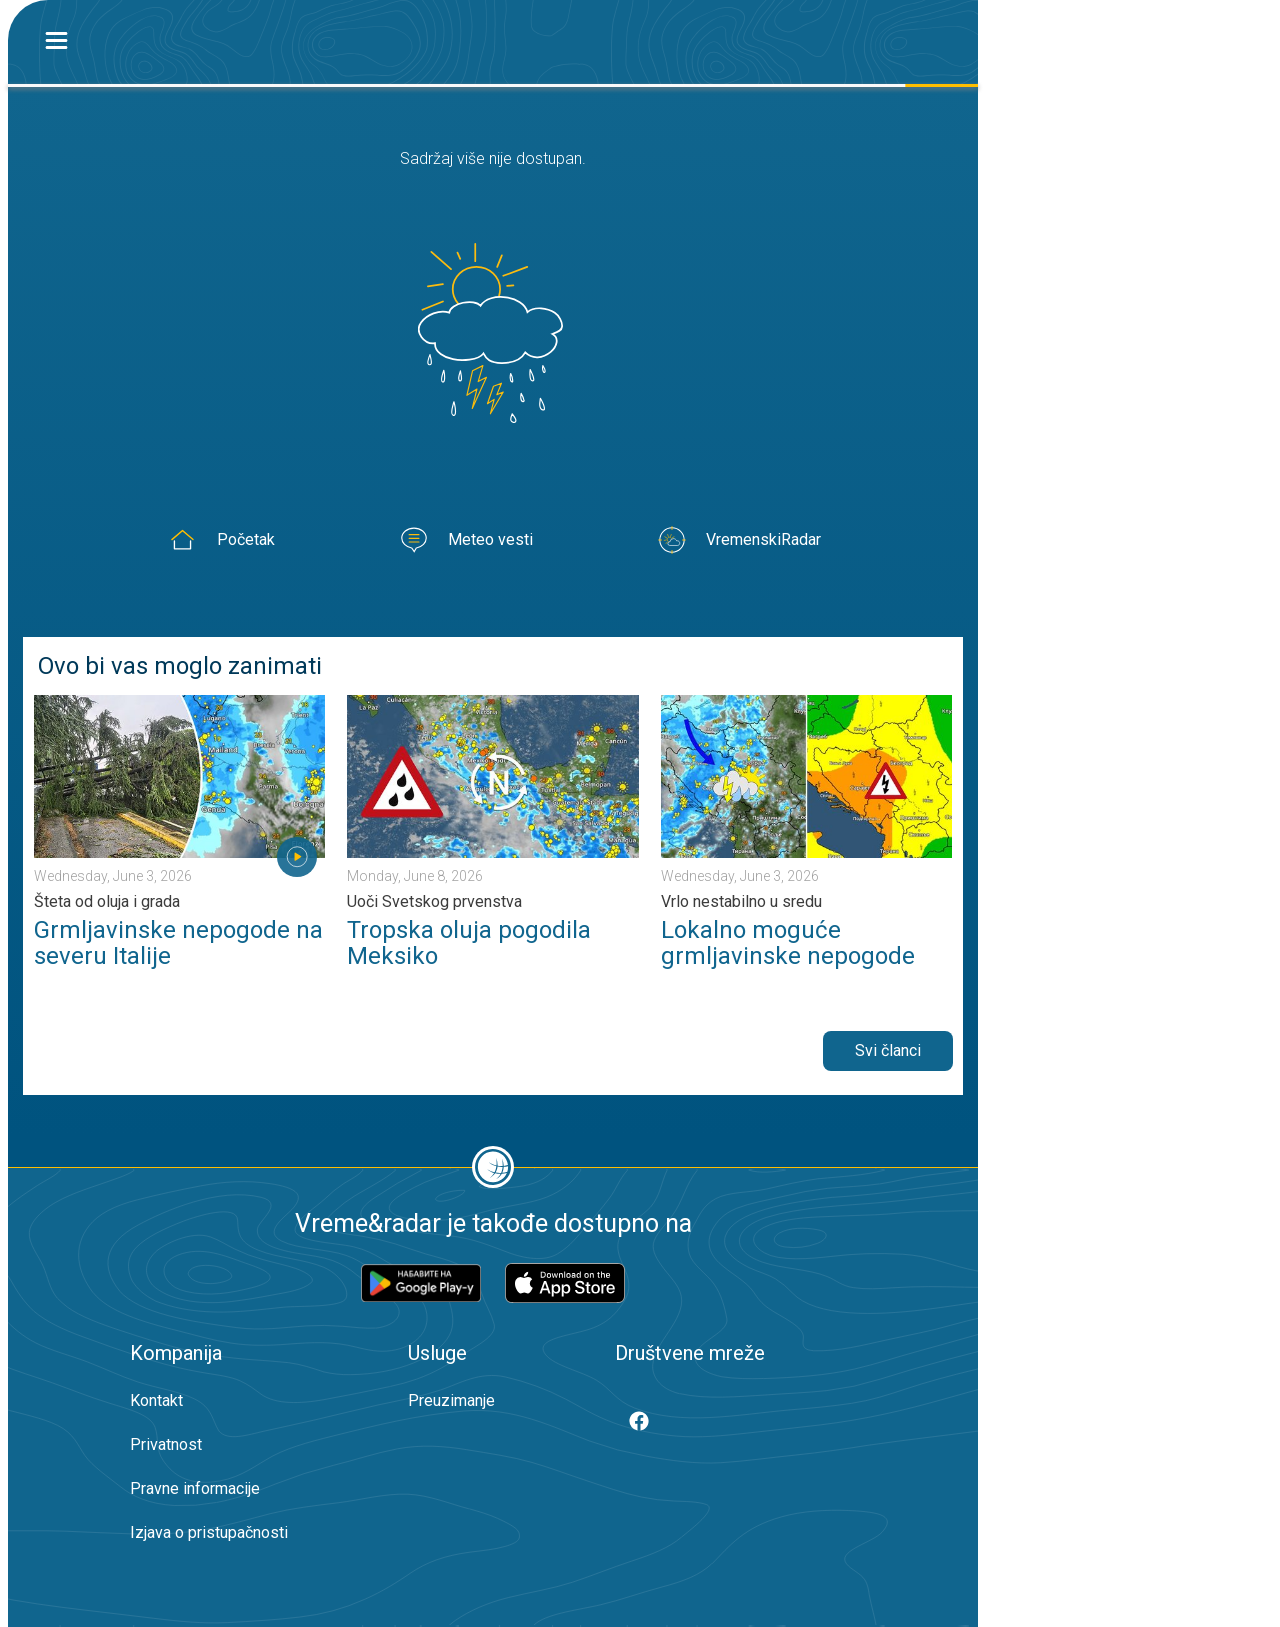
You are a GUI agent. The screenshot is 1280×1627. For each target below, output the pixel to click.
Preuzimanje (451, 1400)
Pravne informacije (195, 1488)
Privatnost (166, 1444)
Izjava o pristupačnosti (209, 1532)
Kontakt (156, 1400)
